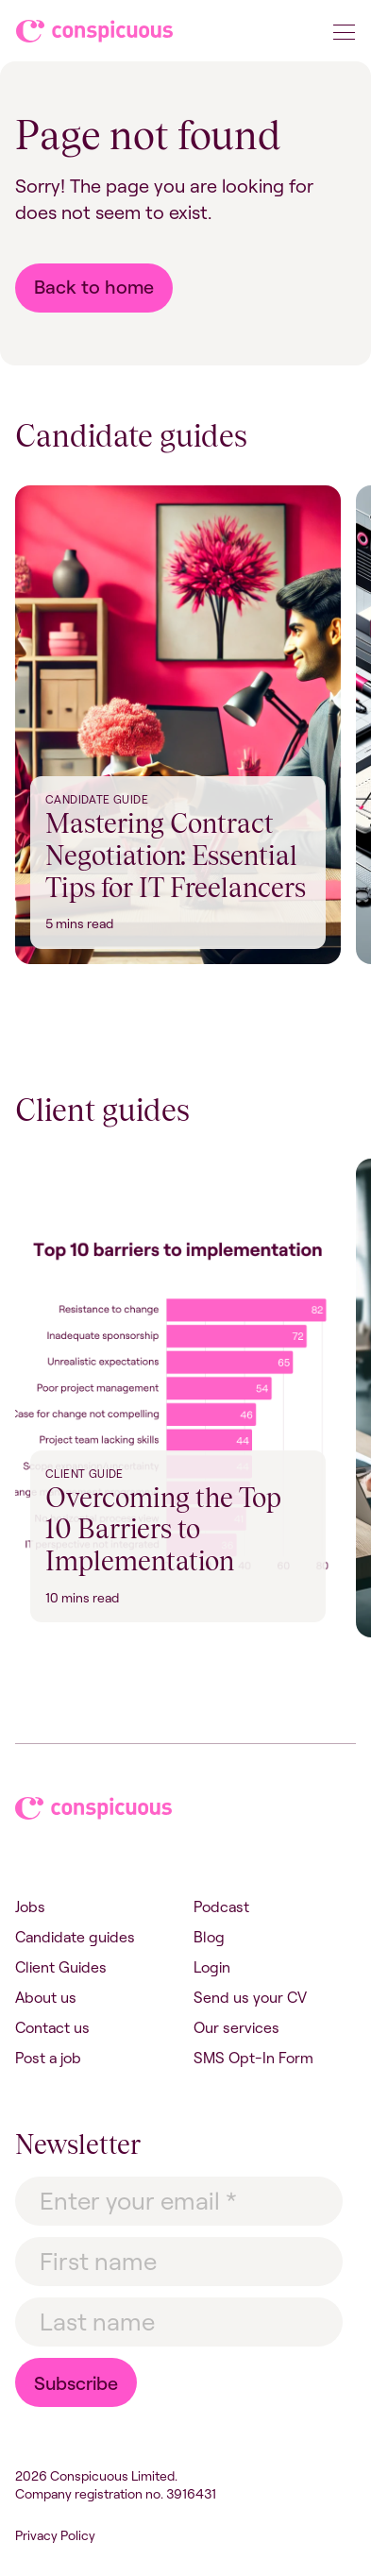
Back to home (94, 286)
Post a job (48, 2057)
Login (212, 1966)
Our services (236, 2027)
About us (45, 1997)
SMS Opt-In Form (253, 2057)
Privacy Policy (55, 2535)
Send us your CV (250, 1997)
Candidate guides (75, 1936)
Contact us (52, 2027)
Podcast (221, 1906)
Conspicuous (96, 35)
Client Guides (61, 1966)
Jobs (30, 1906)
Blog (209, 1936)
